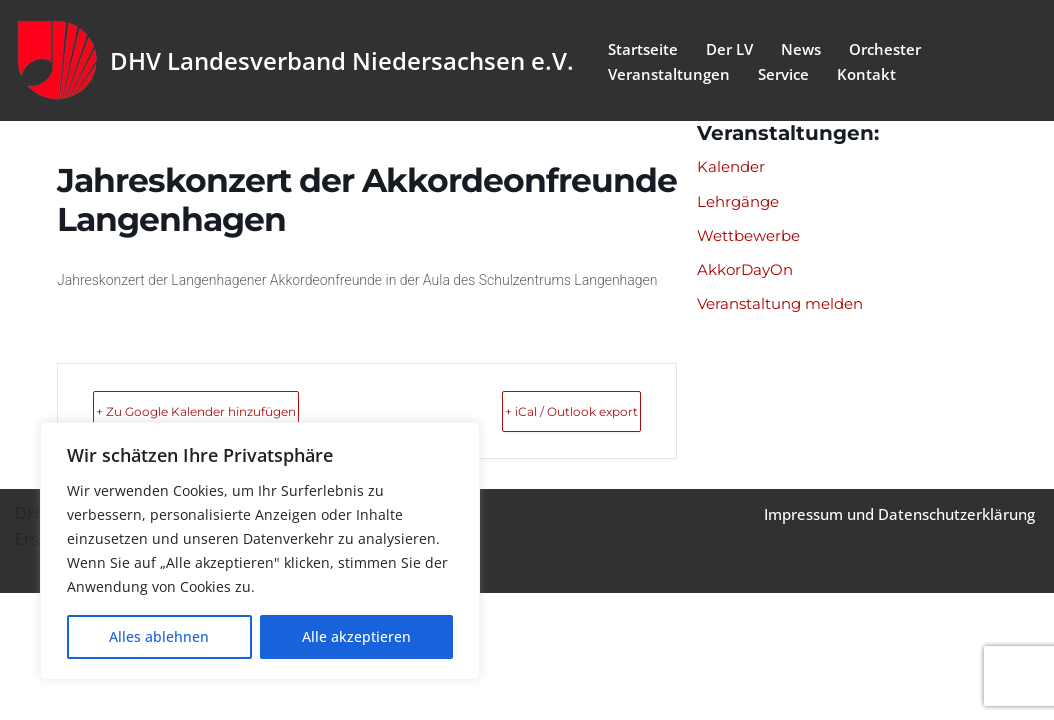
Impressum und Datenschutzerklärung (887, 641)
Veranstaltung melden (787, 310)
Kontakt (875, 74)
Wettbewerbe (753, 239)
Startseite (644, 47)
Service (789, 74)
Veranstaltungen (671, 74)
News (809, 47)
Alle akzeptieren (356, 636)
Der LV (734, 47)
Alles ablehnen (159, 636)
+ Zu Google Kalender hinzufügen (248, 411)
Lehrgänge (741, 203)
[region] (260, 551)
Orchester (897, 47)
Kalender (733, 167)
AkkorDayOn (748, 274)
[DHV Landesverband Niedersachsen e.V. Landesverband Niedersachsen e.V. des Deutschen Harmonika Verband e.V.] (294, 60)
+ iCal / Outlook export (529, 411)
